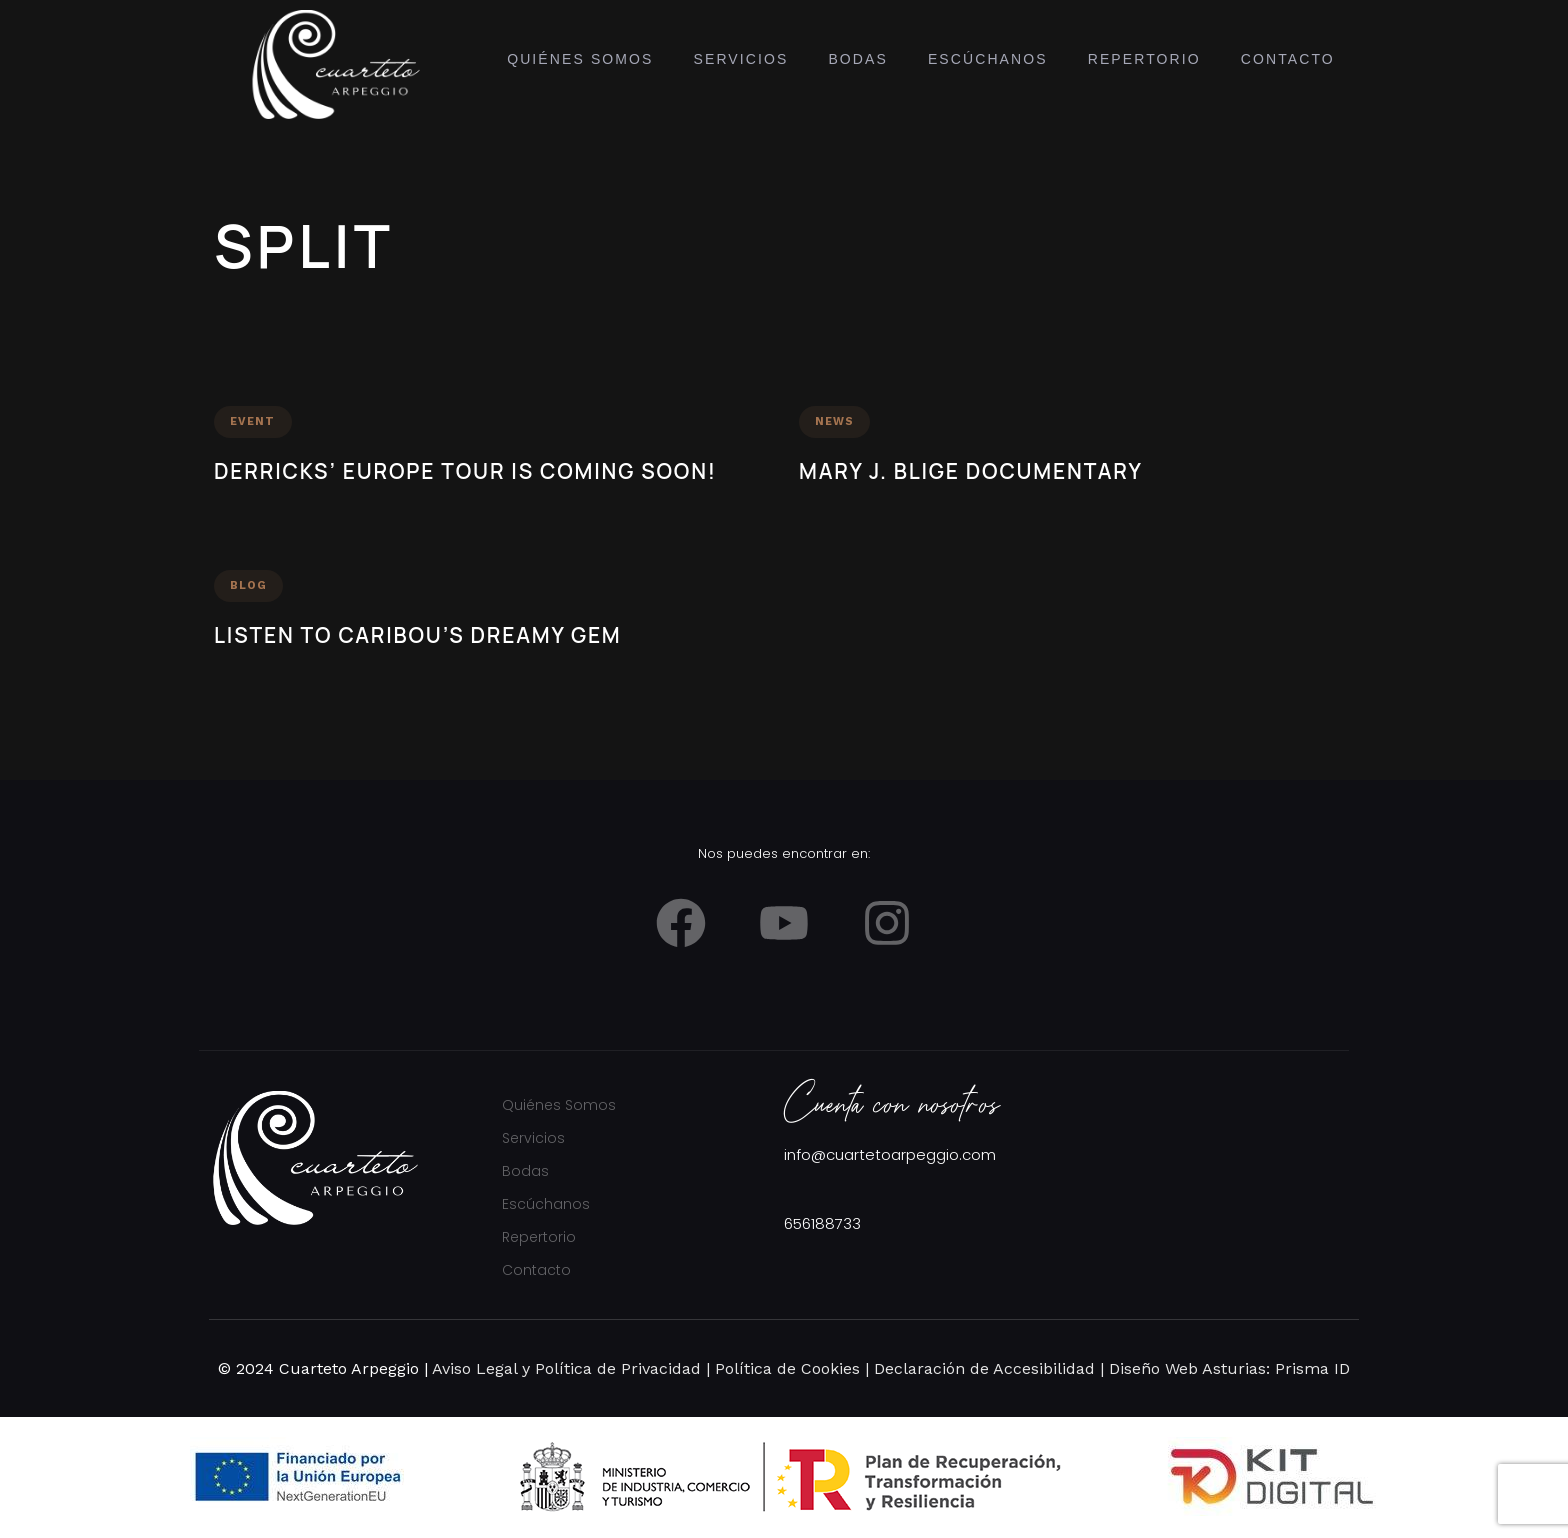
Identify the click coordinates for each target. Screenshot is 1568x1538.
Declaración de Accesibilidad (984, 1368)
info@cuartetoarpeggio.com (890, 1154)
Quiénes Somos (580, 59)
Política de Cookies (785, 1368)
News (834, 421)
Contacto (1288, 59)
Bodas (858, 59)
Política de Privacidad (618, 1368)
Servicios (741, 59)
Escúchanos (988, 59)
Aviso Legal (474, 1368)
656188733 (822, 1223)
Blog (248, 585)
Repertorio (1144, 59)
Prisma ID (1310, 1368)
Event (253, 421)
